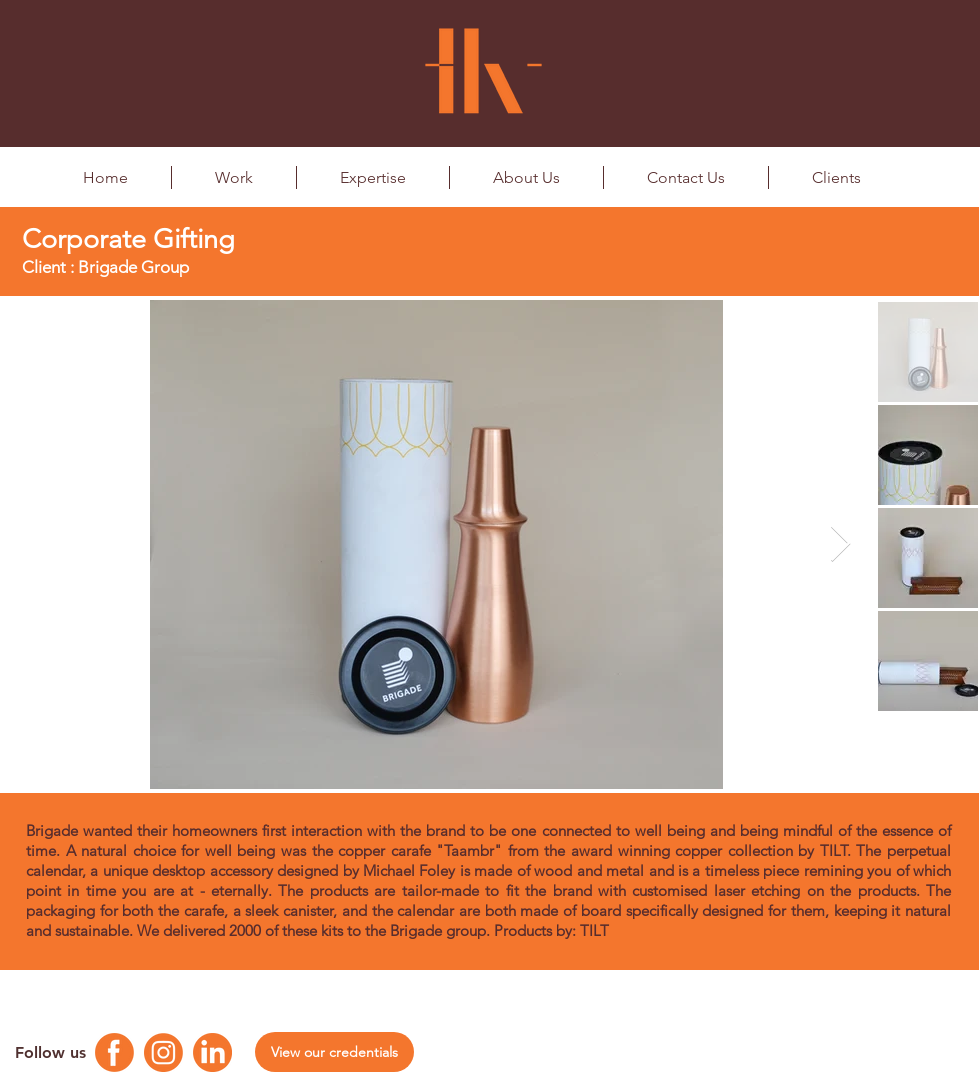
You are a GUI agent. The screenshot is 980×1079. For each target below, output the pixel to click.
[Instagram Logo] (163, 1052)
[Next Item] (840, 544)
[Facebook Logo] (114, 1052)
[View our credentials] (334, 1052)
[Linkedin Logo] (212, 1052)
